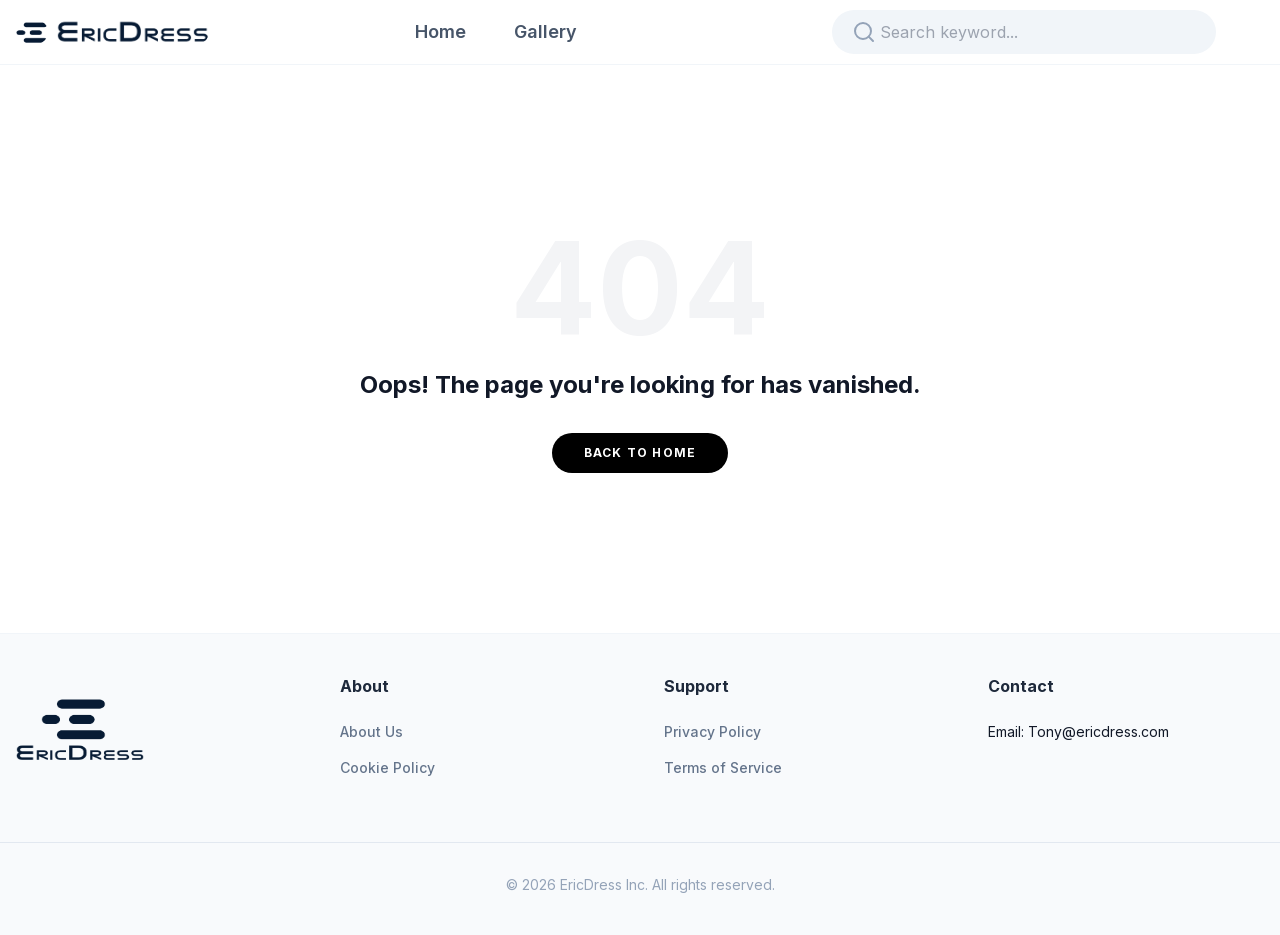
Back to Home (640, 452)
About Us (371, 731)
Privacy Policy (712, 731)
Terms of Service (723, 767)
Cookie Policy (387, 767)
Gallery (545, 31)
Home (440, 31)
